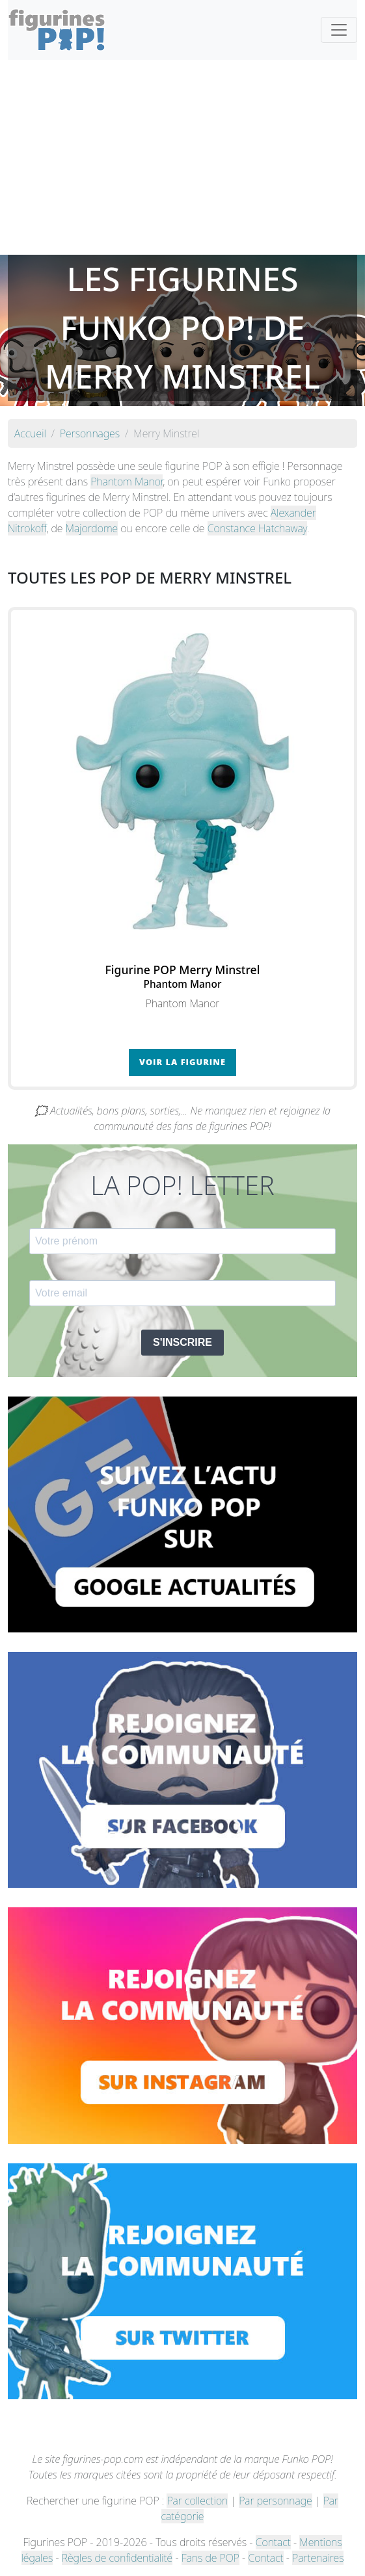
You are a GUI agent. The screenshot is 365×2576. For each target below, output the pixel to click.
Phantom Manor (126, 481)
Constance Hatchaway (257, 528)
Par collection (197, 2500)
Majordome (92, 528)
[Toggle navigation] (339, 30)
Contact (273, 2542)
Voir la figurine (182, 1062)
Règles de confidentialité (117, 2558)
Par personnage (275, 2500)
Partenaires (318, 2558)
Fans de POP (210, 2558)
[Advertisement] (182, 157)
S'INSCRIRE (182, 1342)
